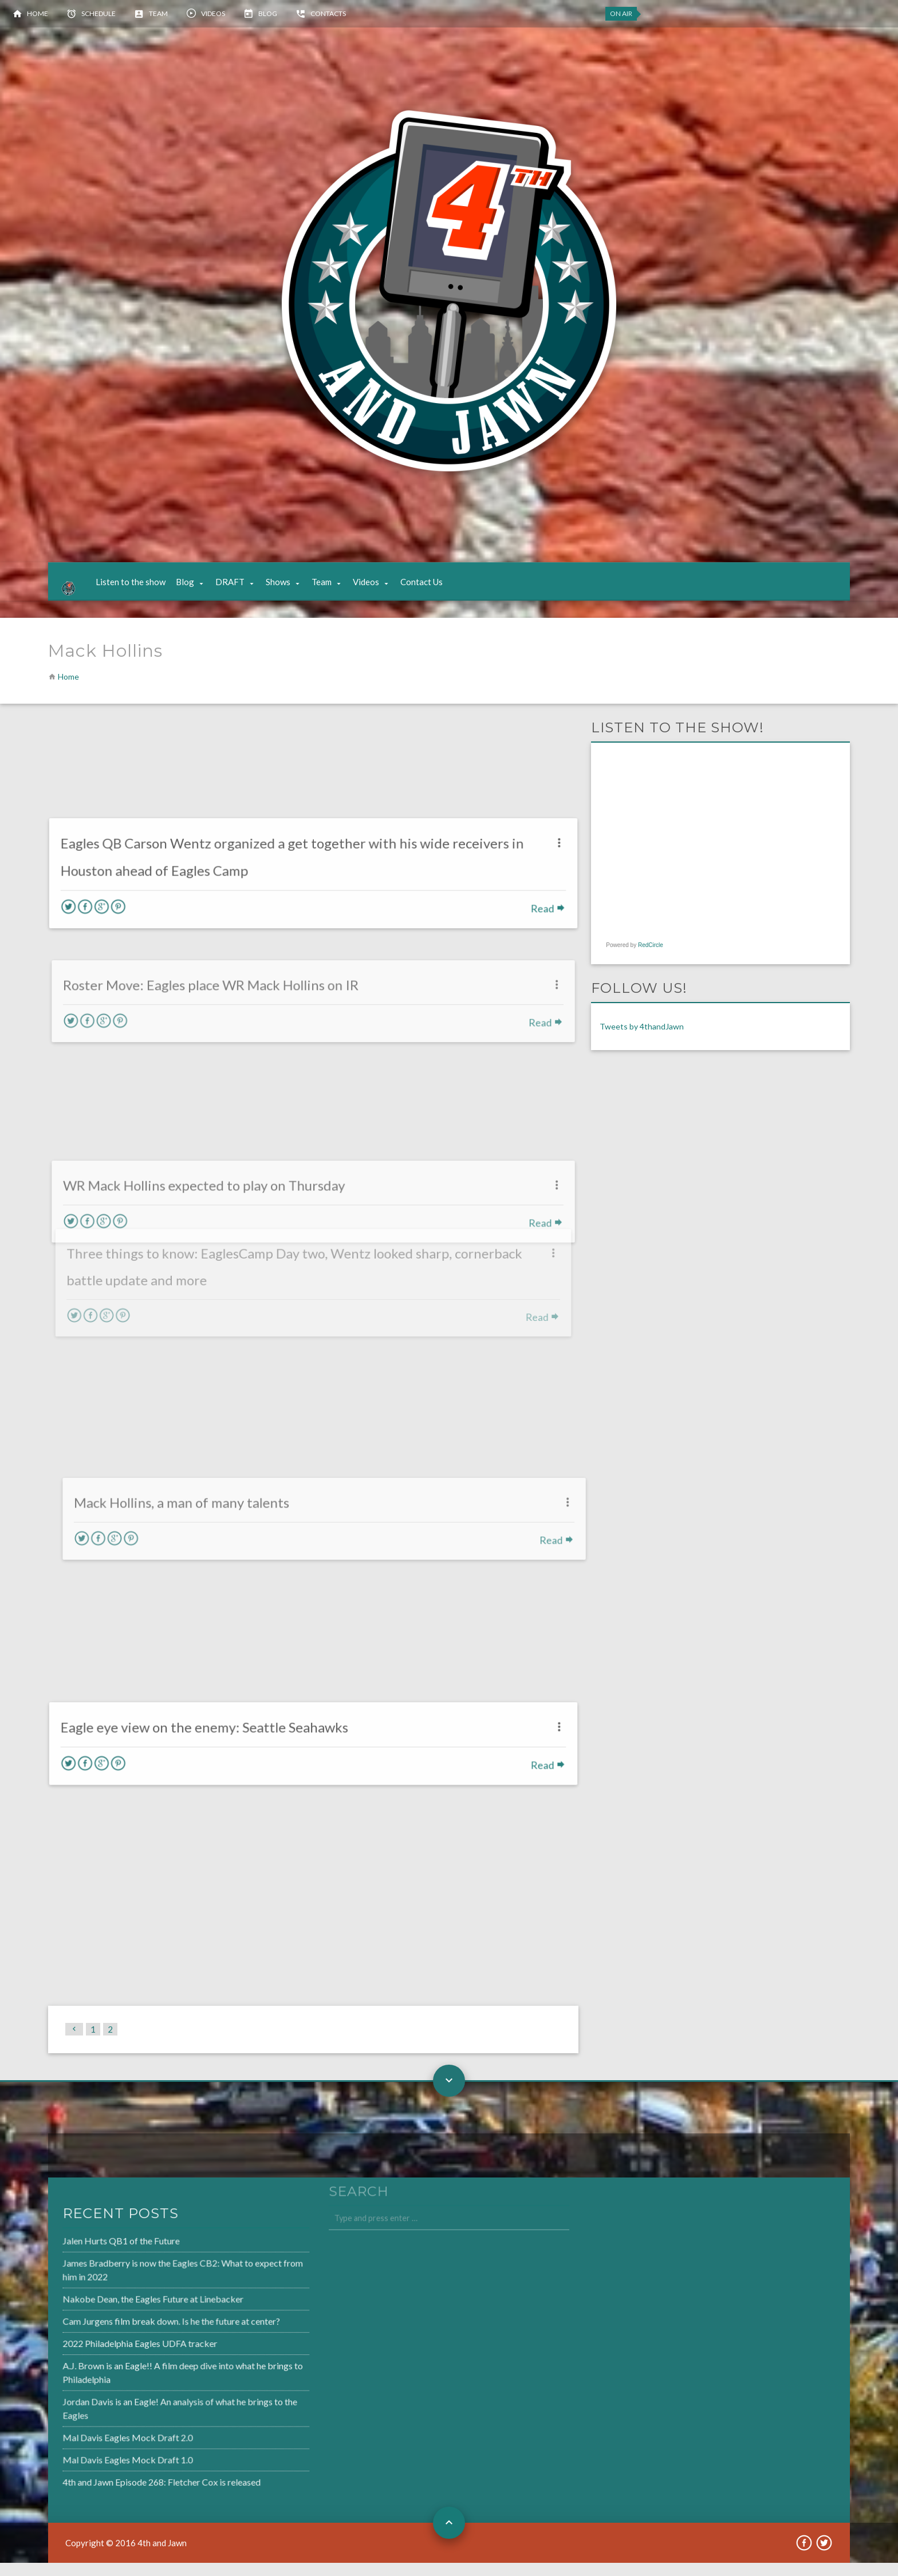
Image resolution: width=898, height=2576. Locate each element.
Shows (289, 588)
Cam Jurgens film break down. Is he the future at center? (135, 2335)
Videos (213, 13)
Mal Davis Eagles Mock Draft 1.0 (94, 2468)
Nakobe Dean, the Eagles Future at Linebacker (118, 2314)
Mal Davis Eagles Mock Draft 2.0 (94, 2446)
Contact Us (432, 588)
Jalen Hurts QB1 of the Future (88, 2259)
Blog (267, 13)
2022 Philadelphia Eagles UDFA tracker (106, 2357)
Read (537, 884)
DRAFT (240, 588)
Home (37, 13)
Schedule (98, 13)
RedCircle (650, 958)
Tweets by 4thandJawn (642, 1039)
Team (158, 13)
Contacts (328, 13)
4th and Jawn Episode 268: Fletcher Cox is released (126, 2489)
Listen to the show (141, 588)
